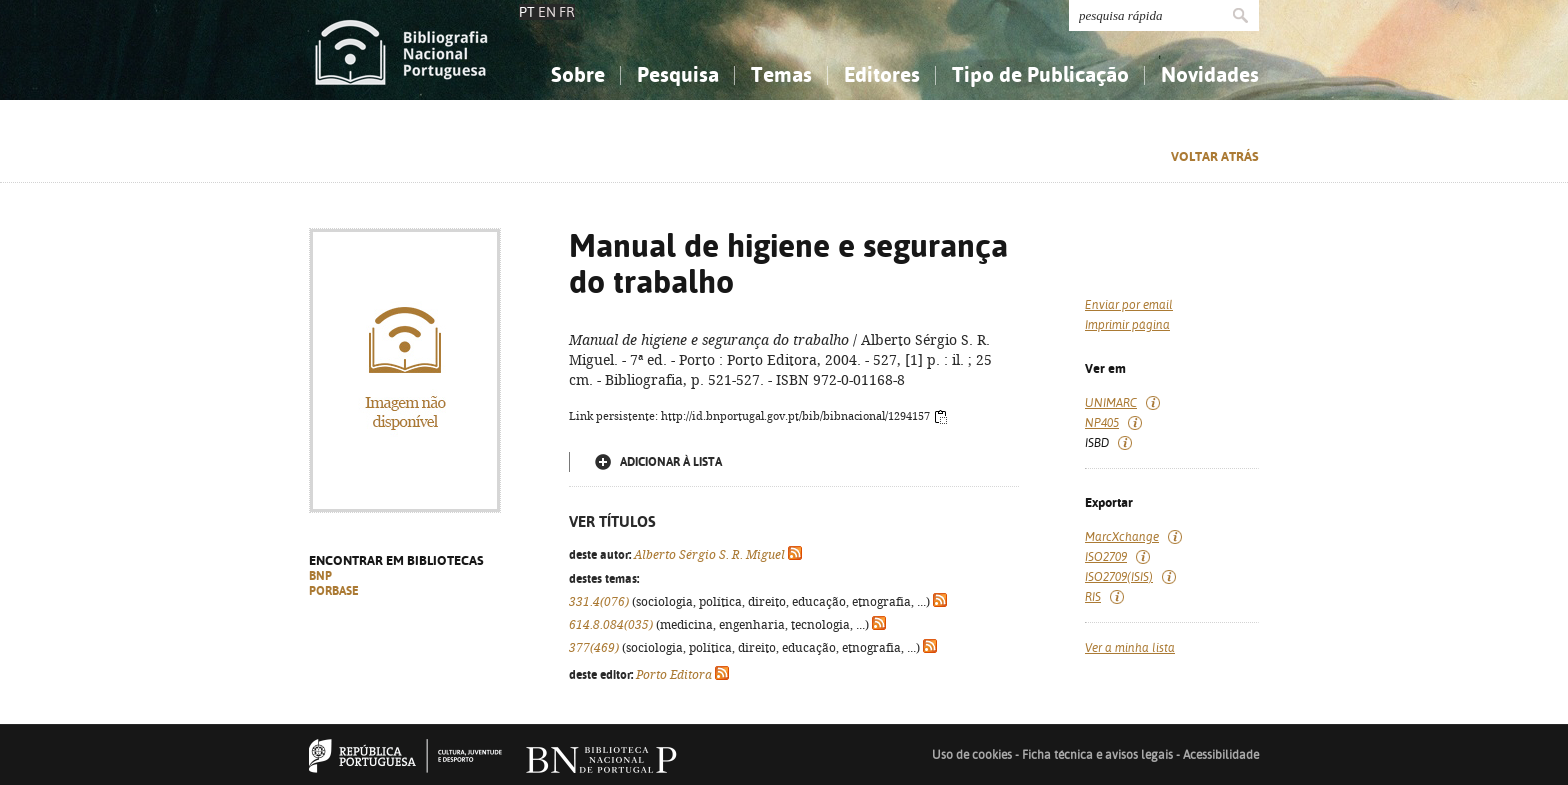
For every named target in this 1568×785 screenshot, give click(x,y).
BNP (320, 576)
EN (547, 12)
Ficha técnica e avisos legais (1097, 755)
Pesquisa (678, 74)
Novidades (1210, 74)
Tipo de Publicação (1040, 74)
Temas (781, 74)
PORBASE (334, 591)
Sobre (578, 74)
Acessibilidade (1221, 755)
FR (567, 12)
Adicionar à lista (671, 462)
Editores (882, 74)
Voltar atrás (1215, 156)
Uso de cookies (972, 755)
